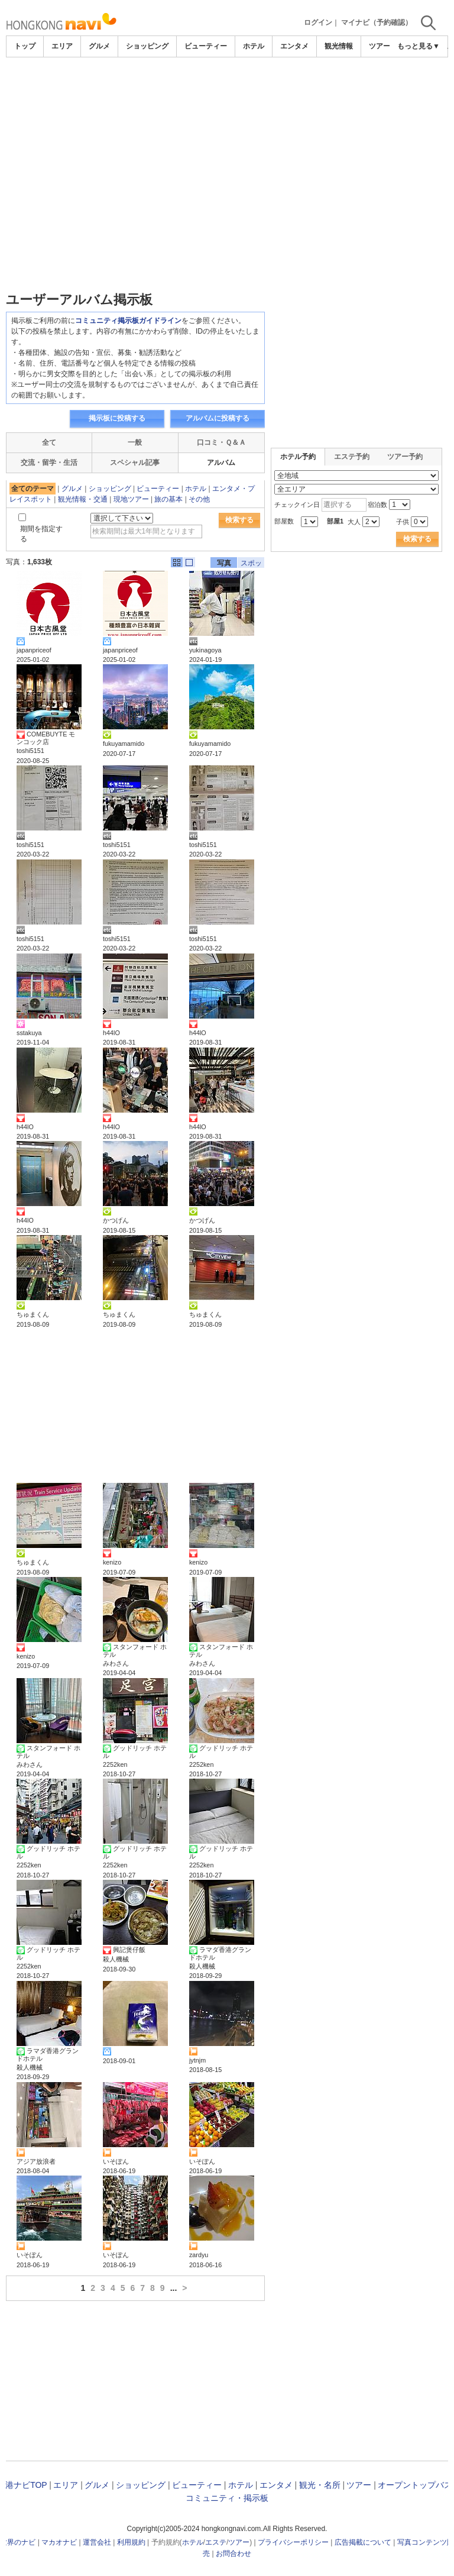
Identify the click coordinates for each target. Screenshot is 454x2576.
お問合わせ (233, 2553)
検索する (239, 520)
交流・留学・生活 (49, 462)
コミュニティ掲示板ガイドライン (128, 320)
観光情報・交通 (83, 499)
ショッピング (147, 46)
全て (49, 442)
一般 (135, 442)
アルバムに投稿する (217, 418)
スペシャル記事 (135, 462)
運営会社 (97, 2542)
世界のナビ (17, 2542)
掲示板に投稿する (117, 418)
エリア (62, 46)
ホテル (253, 46)
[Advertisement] (227, 90)
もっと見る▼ (418, 46)
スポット (251, 563)
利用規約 (131, 2542)
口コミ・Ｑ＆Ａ (221, 442)
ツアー (358, 2485)
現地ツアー (131, 499)
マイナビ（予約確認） (376, 22)
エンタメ (294, 46)
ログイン (318, 22)
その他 (199, 499)
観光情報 (339, 46)
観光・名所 (319, 2485)
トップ (24, 46)
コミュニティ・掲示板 (227, 2498)
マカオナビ (59, 2542)
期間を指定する (41, 534)
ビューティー (205, 46)
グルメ (99, 46)
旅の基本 (168, 499)
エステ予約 (351, 457)
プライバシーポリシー (293, 2542)
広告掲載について (363, 2542)
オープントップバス (415, 2485)
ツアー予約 (405, 457)
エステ (215, 2542)
